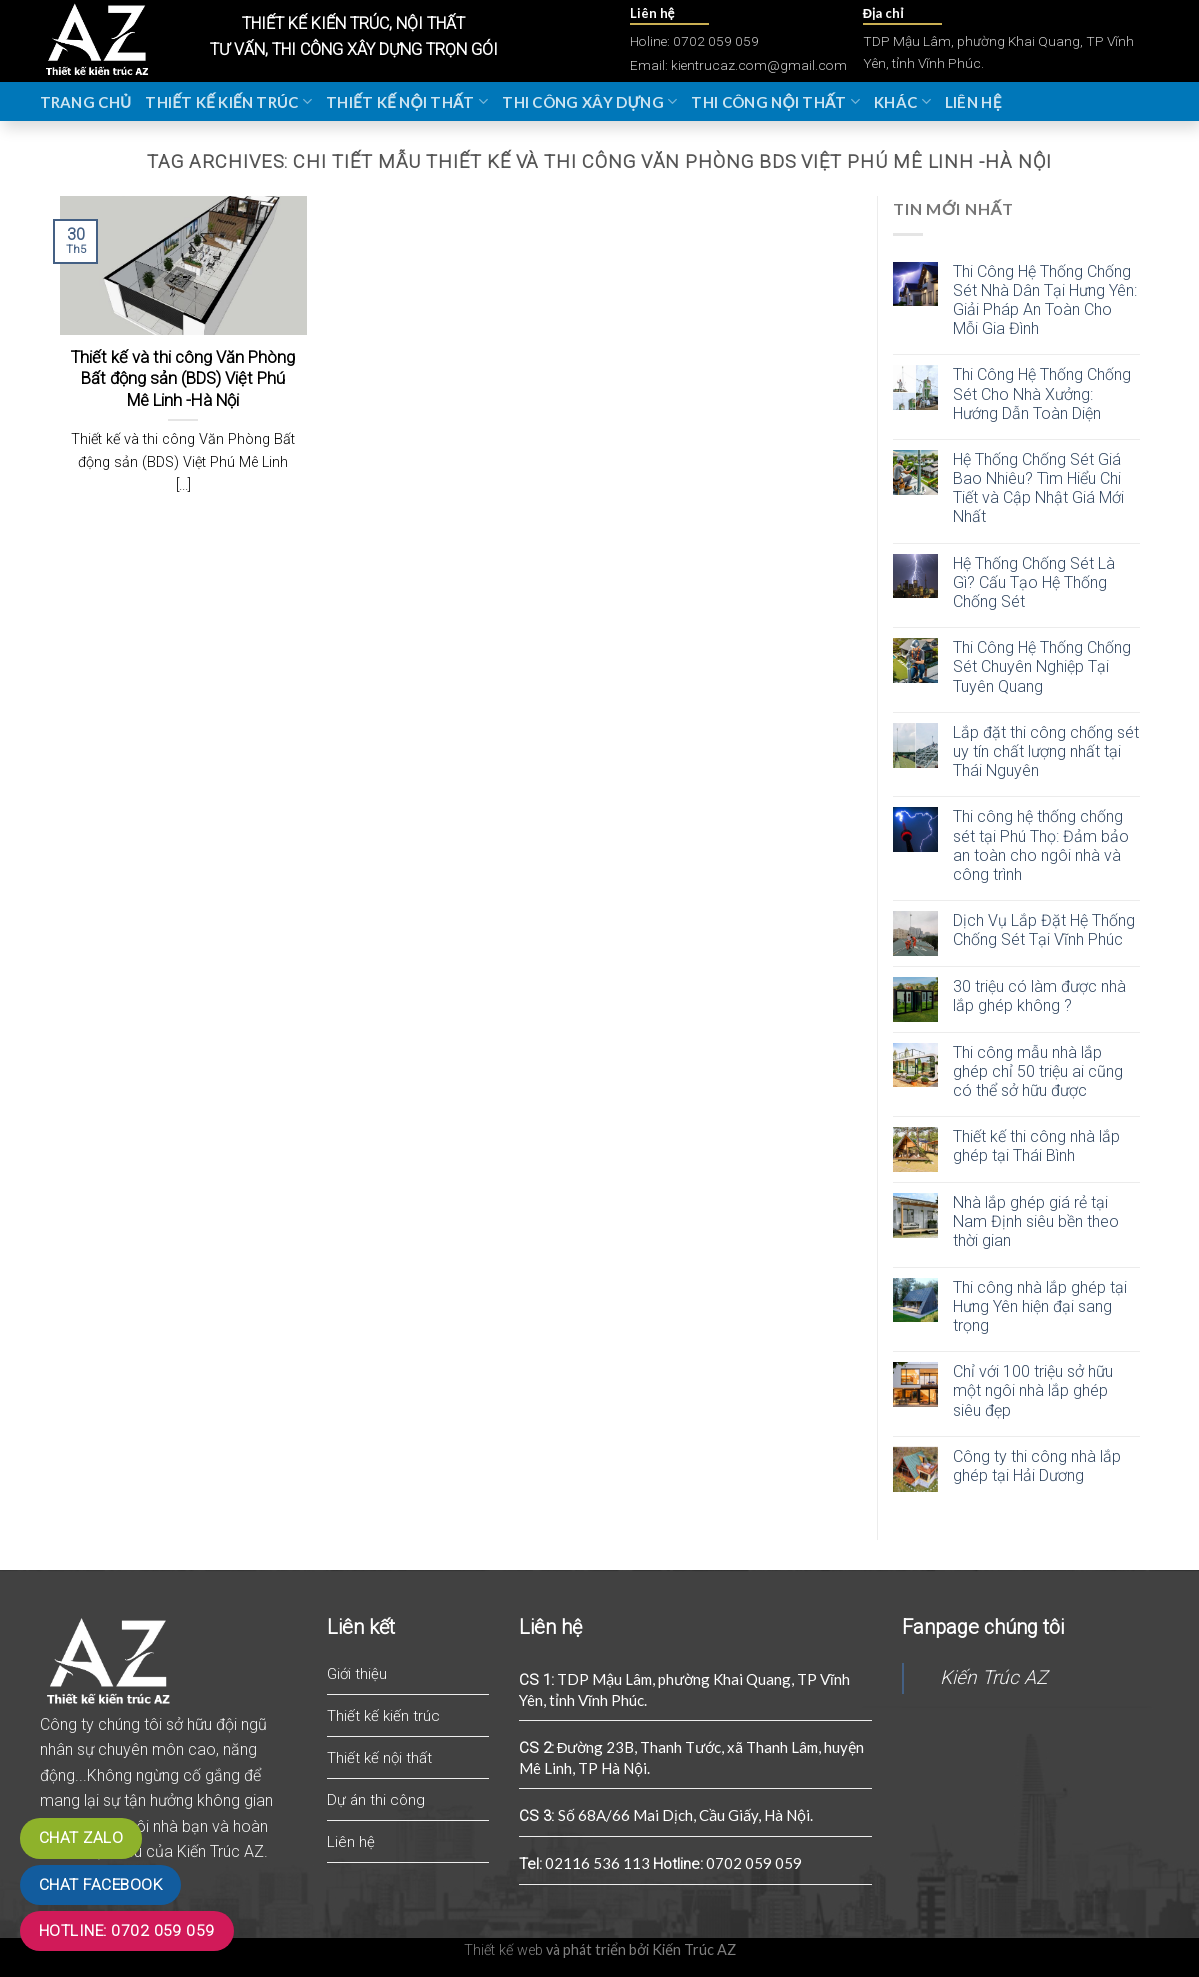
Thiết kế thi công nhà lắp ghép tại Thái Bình (1036, 1146)
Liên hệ (973, 102)
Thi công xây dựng (589, 101)
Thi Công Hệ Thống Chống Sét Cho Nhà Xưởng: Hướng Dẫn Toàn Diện (1042, 393)
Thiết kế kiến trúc (228, 101)
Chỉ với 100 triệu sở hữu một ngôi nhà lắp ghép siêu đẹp (1033, 1390)
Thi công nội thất (775, 101)
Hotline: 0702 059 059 (127, 1931)
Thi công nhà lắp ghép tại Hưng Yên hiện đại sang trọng (1040, 1306)
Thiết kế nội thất (407, 101)
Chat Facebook (100, 1885)
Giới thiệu (357, 1674)
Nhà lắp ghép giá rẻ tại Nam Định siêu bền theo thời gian (1036, 1221)
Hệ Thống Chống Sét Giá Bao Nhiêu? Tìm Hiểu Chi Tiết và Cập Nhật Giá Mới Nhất (1038, 488)
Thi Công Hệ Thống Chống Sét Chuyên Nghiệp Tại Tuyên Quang (1042, 666)
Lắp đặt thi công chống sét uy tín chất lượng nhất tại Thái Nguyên (1046, 751)
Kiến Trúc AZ (993, 1677)
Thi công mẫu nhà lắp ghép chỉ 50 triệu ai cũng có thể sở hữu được (1038, 1071)
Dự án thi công (376, 1800)
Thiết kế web (503, 1950)
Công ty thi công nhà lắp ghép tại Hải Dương (1037, 1466)
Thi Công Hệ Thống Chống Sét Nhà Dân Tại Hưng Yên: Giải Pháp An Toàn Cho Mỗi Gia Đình (1045, 300)
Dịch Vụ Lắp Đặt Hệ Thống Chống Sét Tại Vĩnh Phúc (1044, 930)
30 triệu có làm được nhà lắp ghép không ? (1039, 996)
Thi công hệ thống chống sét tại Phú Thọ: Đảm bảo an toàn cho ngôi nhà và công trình (1041, 845)
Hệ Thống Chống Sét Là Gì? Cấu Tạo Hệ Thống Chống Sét (1034, 582)
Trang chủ (86, 102)
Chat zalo (81, 1838)
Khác (902, 101)
